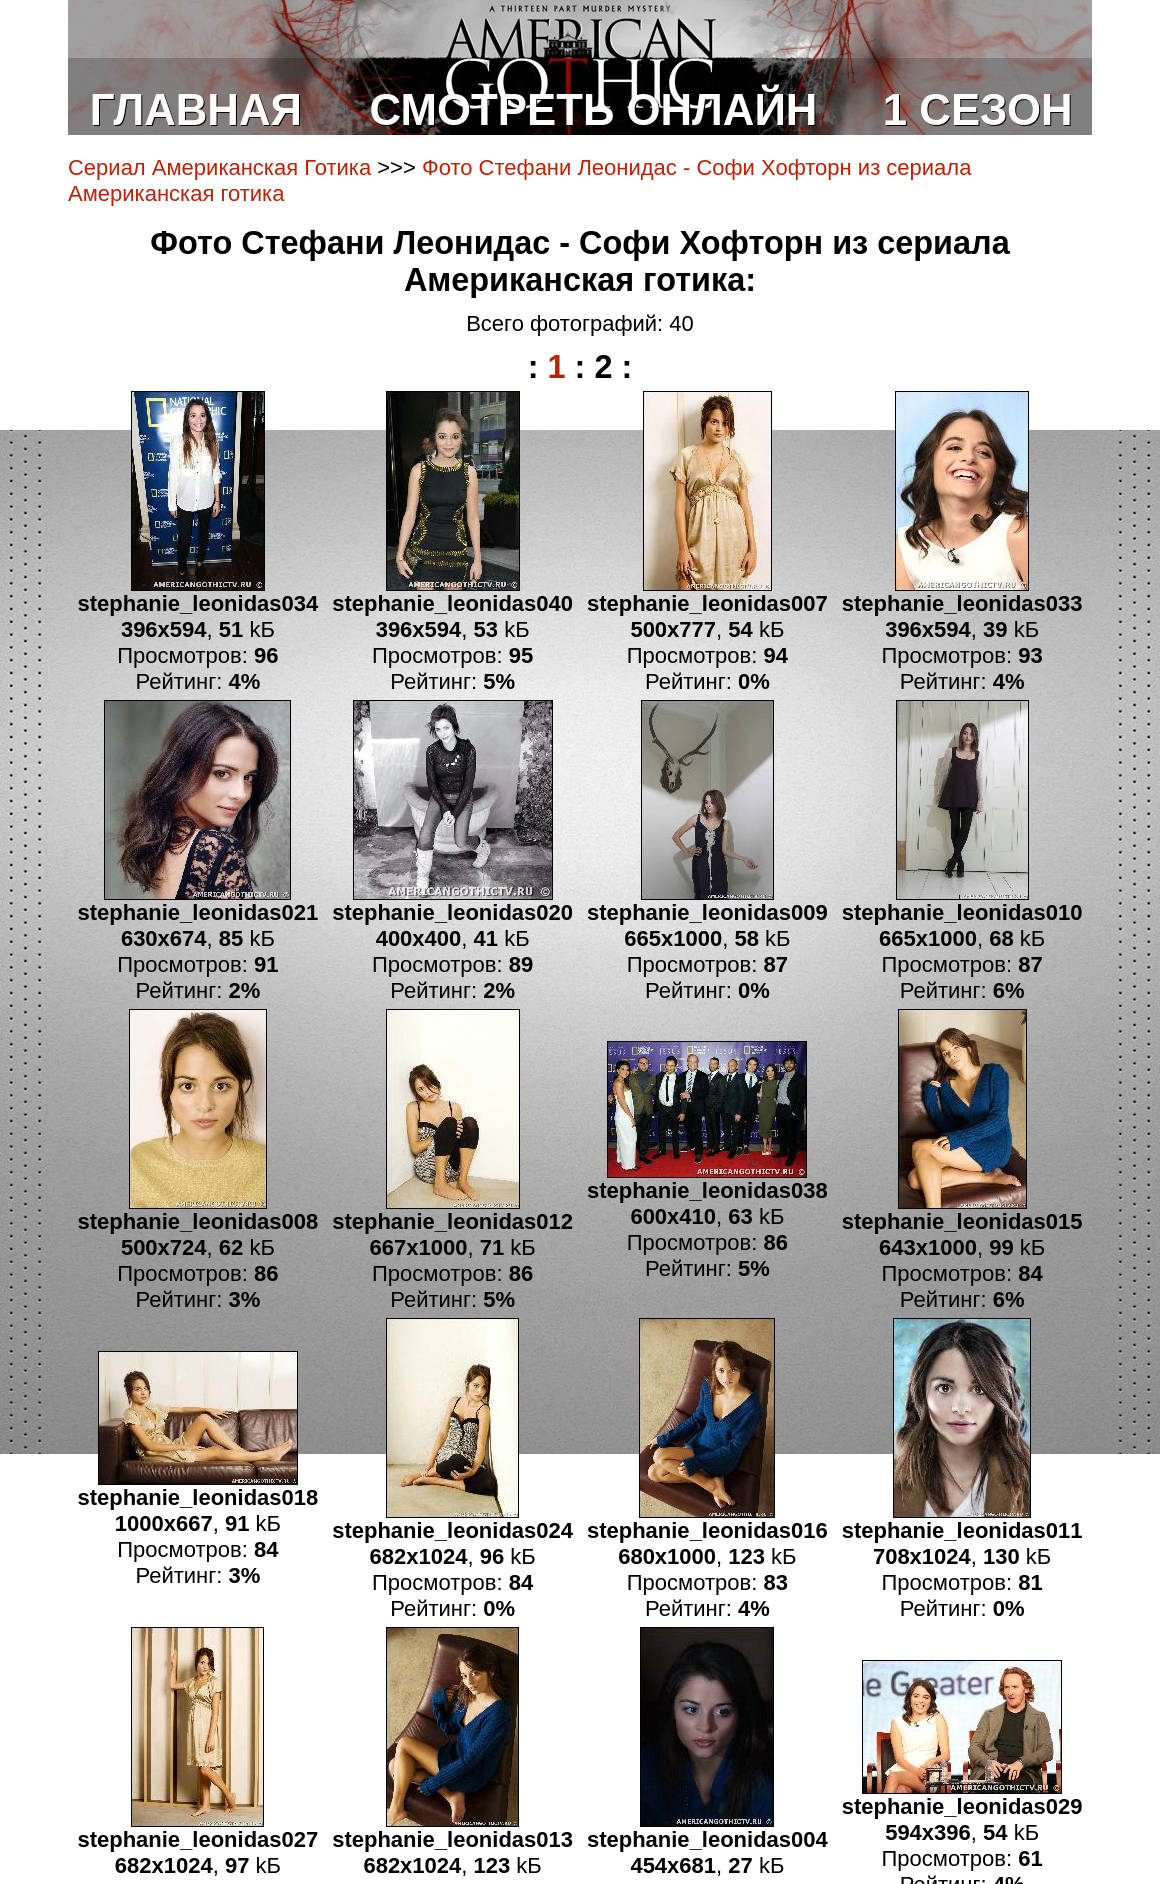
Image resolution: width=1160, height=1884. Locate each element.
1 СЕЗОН (978, 109)
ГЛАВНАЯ (196, 109)
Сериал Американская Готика (219, 167)
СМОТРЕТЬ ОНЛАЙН (594, 109)
